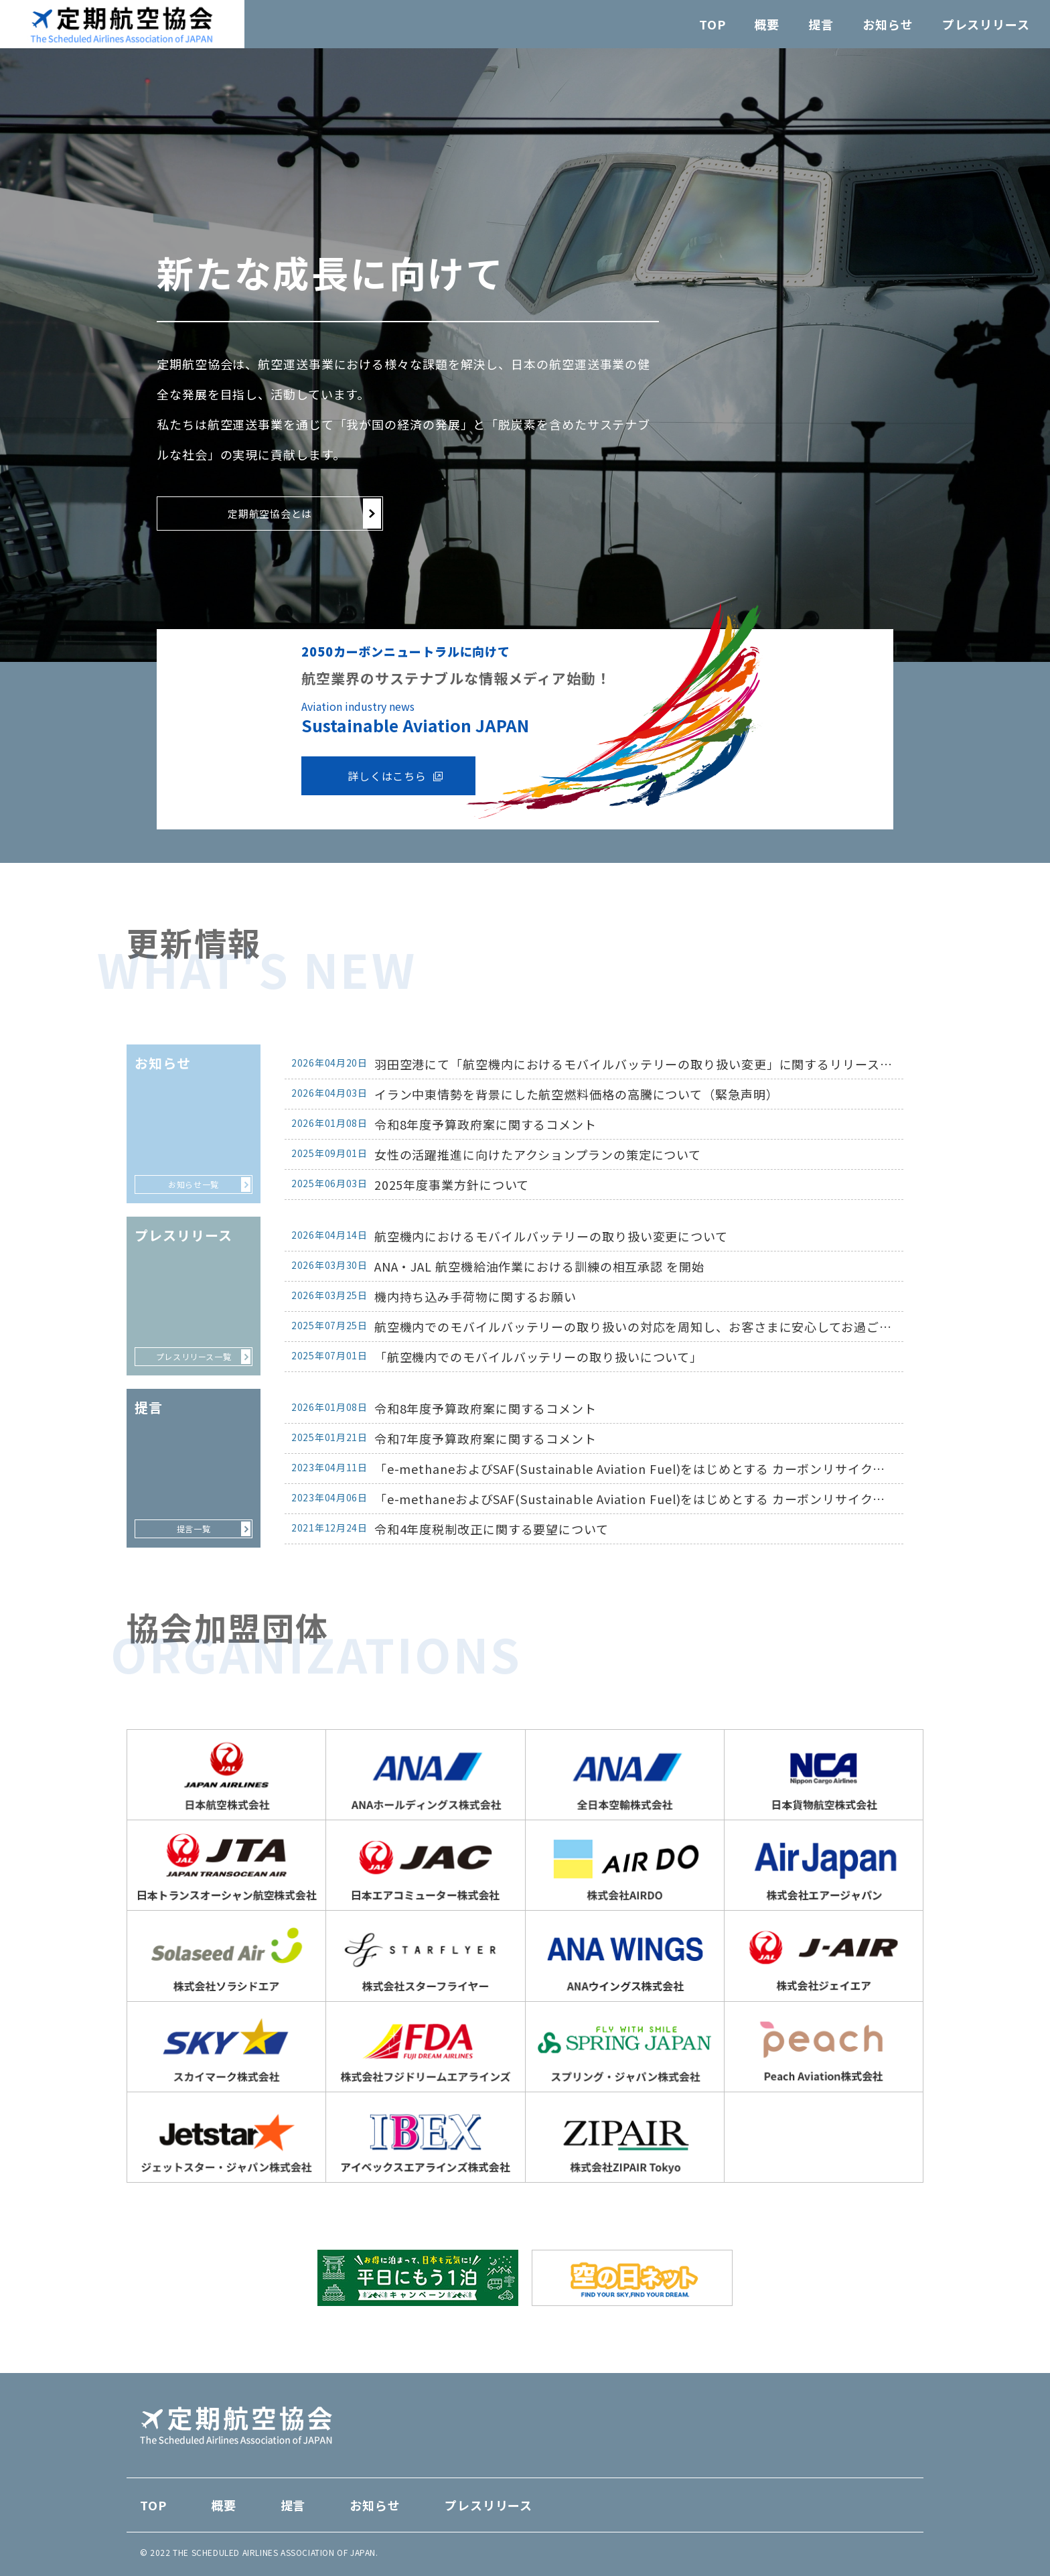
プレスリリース (986, 24)
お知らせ (887, 24)
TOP (712, 24)
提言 (821, 24)
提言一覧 (193, 1528)
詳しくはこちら (387, 776)
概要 (766, 24)
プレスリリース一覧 (193, 1356)
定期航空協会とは (270, 513)
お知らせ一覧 (193, 1184)
